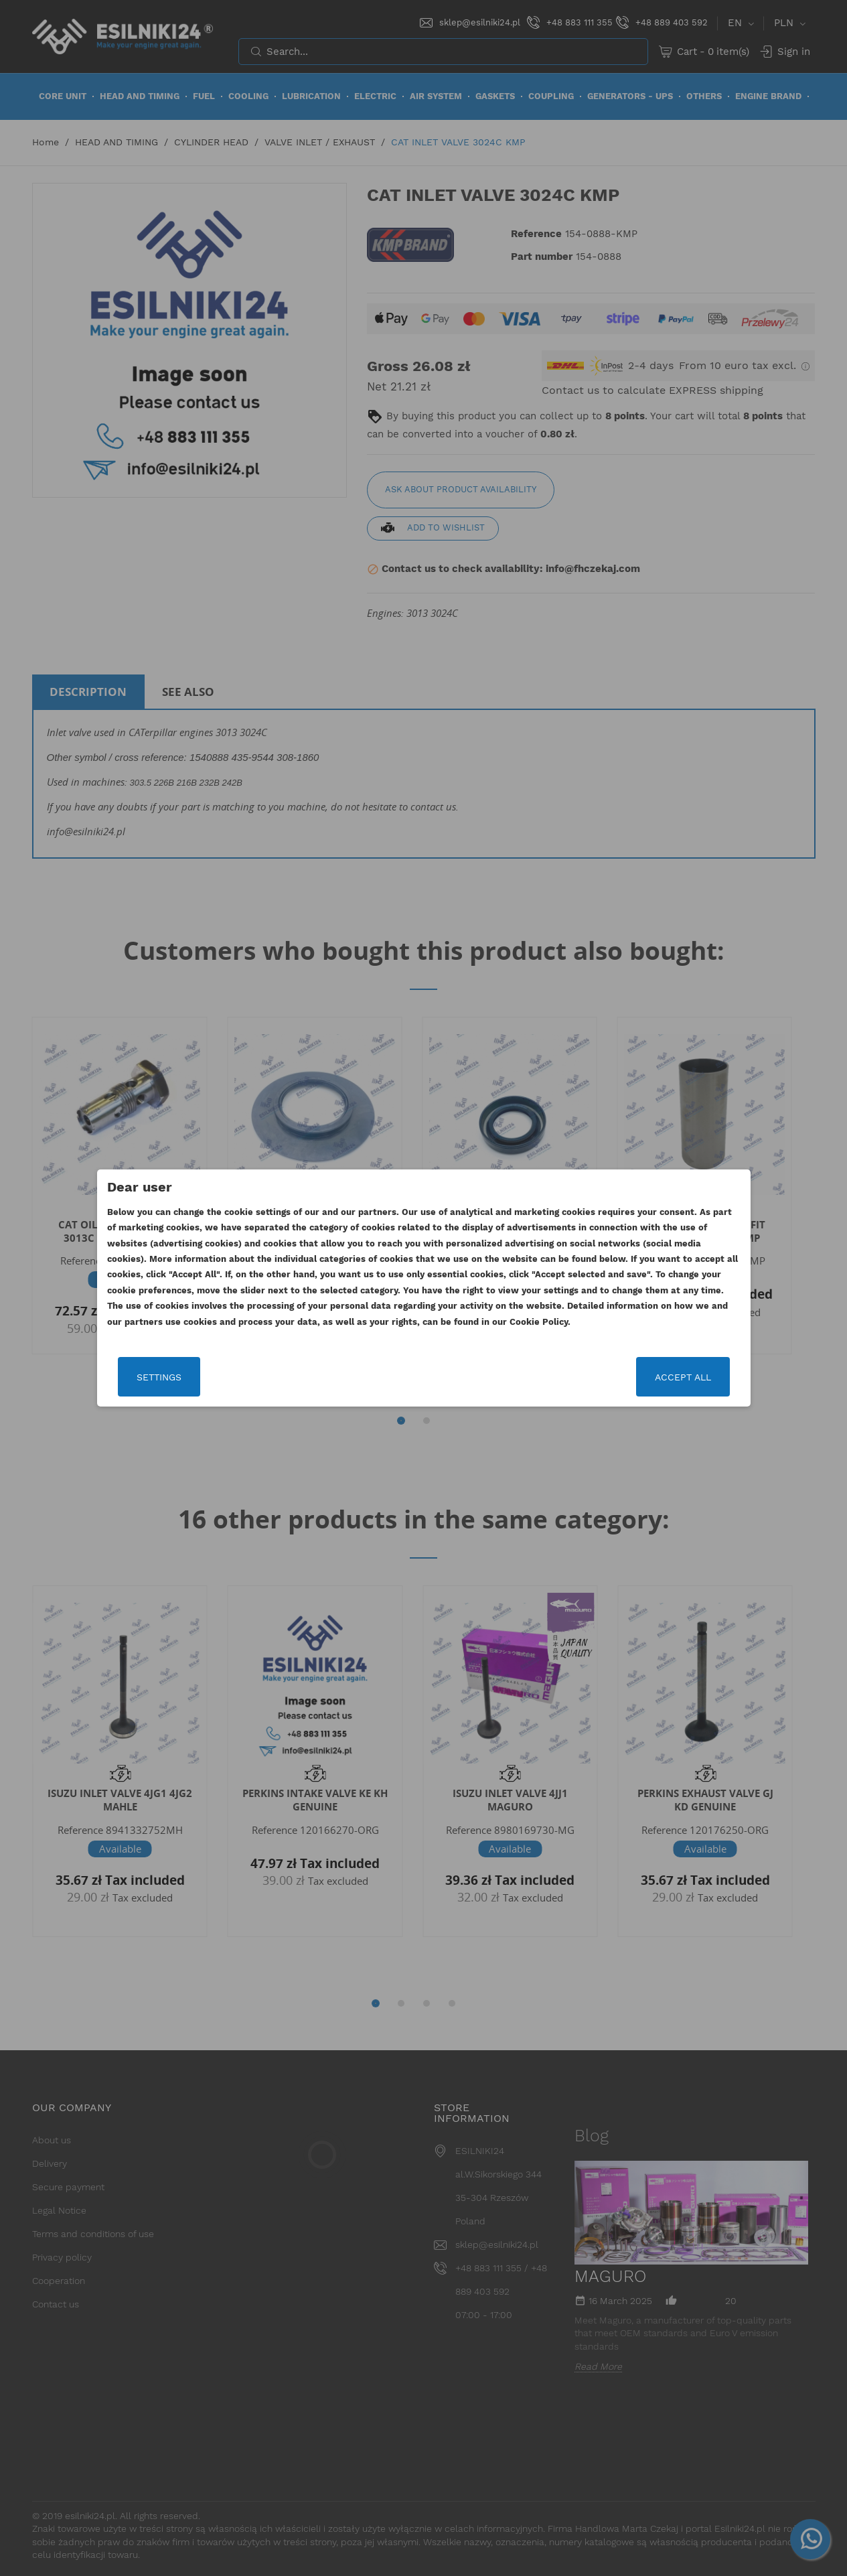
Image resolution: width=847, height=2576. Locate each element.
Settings (159, 1377)
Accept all (683, 1377)
